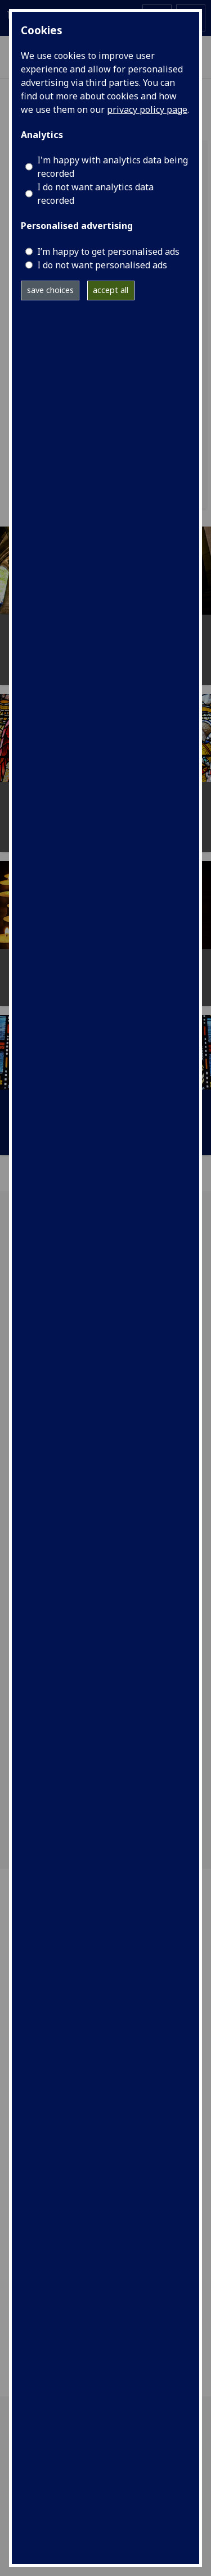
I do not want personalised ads (102, 265)
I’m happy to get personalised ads (108, 251)
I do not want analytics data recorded (95, 194)
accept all (110, 290)
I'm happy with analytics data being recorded (112, 167)
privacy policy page (147, 109)
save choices (50, 290)
